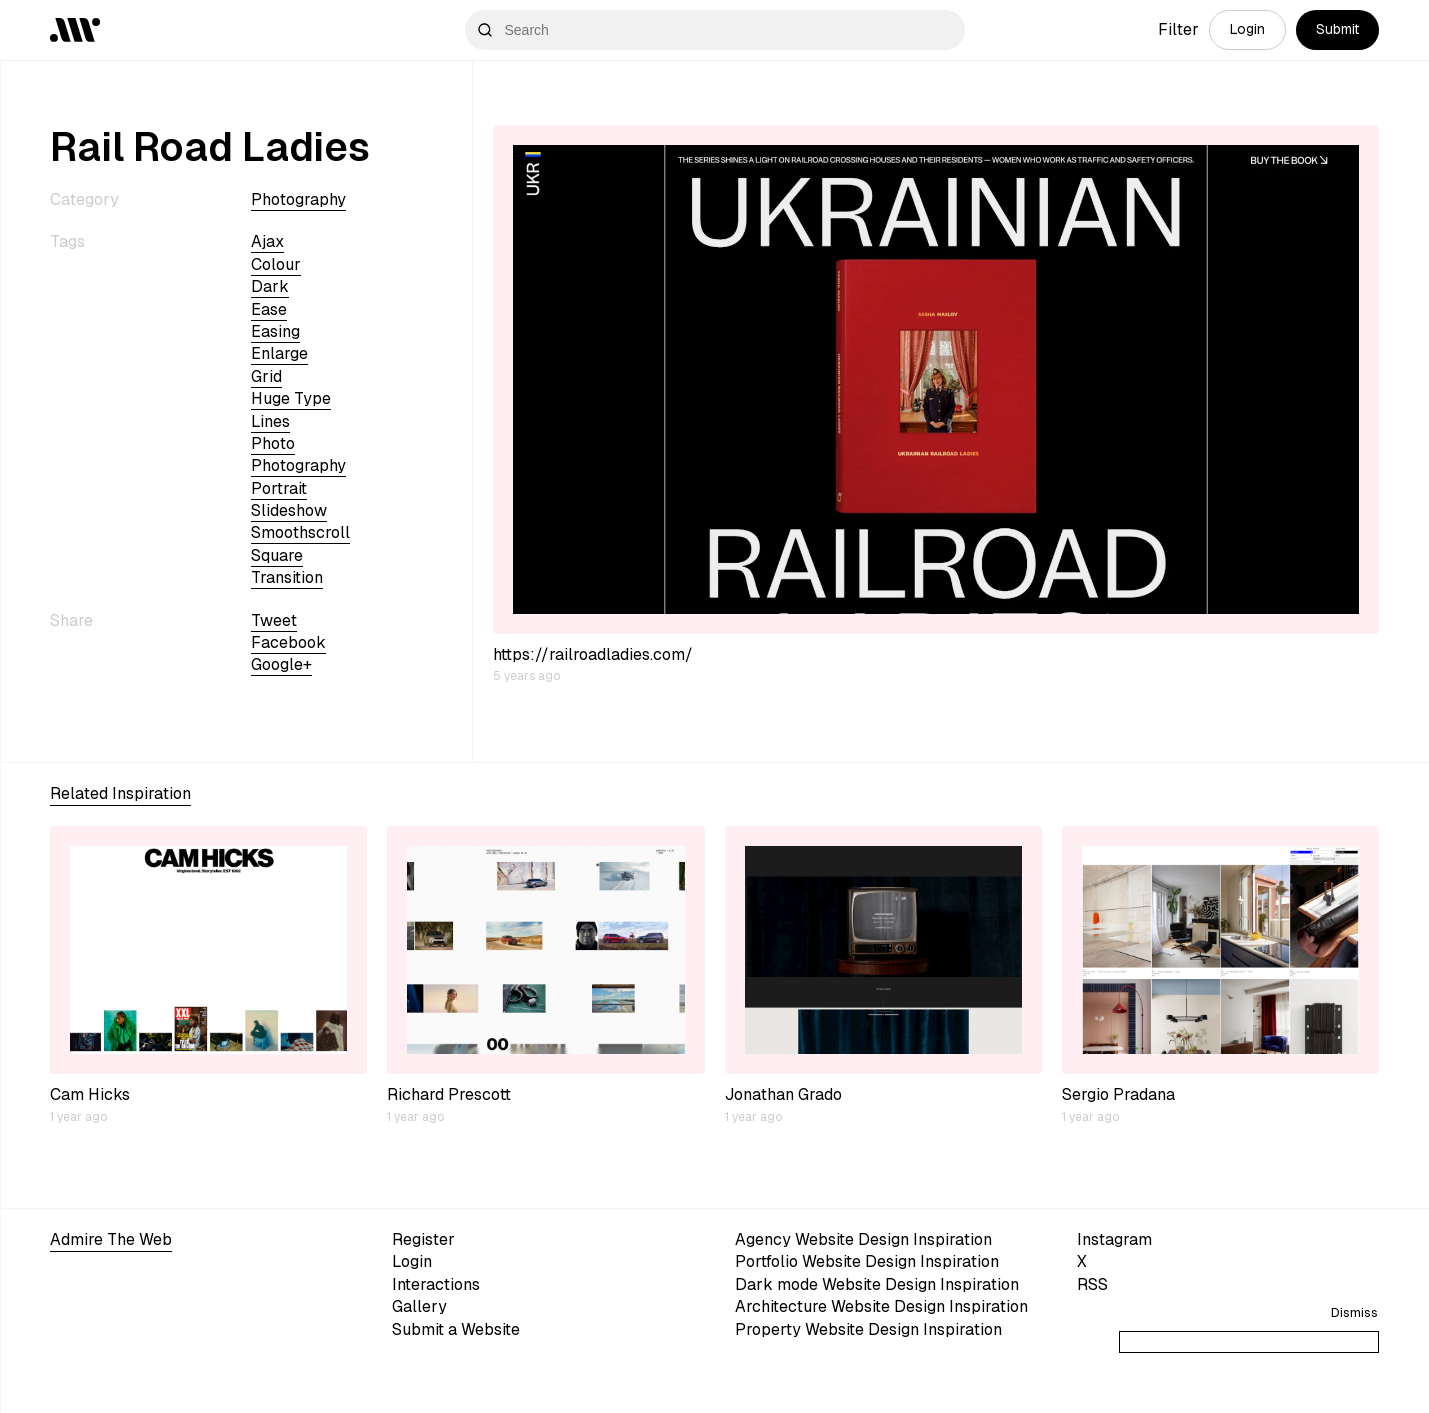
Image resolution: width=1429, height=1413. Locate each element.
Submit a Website (456, 1329)
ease (269, 309)
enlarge (279, 353)
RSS (1092, 1284)
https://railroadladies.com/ (593, 654)
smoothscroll (300, 532)
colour (276, 264)
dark (270, 286)
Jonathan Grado (783, 1094)
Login (1247, 29)
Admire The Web (111, 1239)
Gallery (419, 1306)
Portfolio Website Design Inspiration (867, 1261)
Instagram (1114, 1239)
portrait (279, 488)
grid (266, 376)
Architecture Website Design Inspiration (881, 1306)
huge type (291, 398)
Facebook (288, 642)
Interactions (436, 1284)
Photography (298, 199)
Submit (1337, 29)
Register (423, 1239)
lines (270, 421)
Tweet (274, 620)
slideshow (289, 510)
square (277, 555)
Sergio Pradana (1118, 1094)
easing (275, 331)
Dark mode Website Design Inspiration (877, 1284)
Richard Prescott (449, 1094)
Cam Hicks (90, 1094)
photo (273, 443)
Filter (1178, 29)
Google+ (281, 664)
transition (287, 577)
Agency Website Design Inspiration (863, 1239)
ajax (267, 241)
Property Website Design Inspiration (868, 1329)
